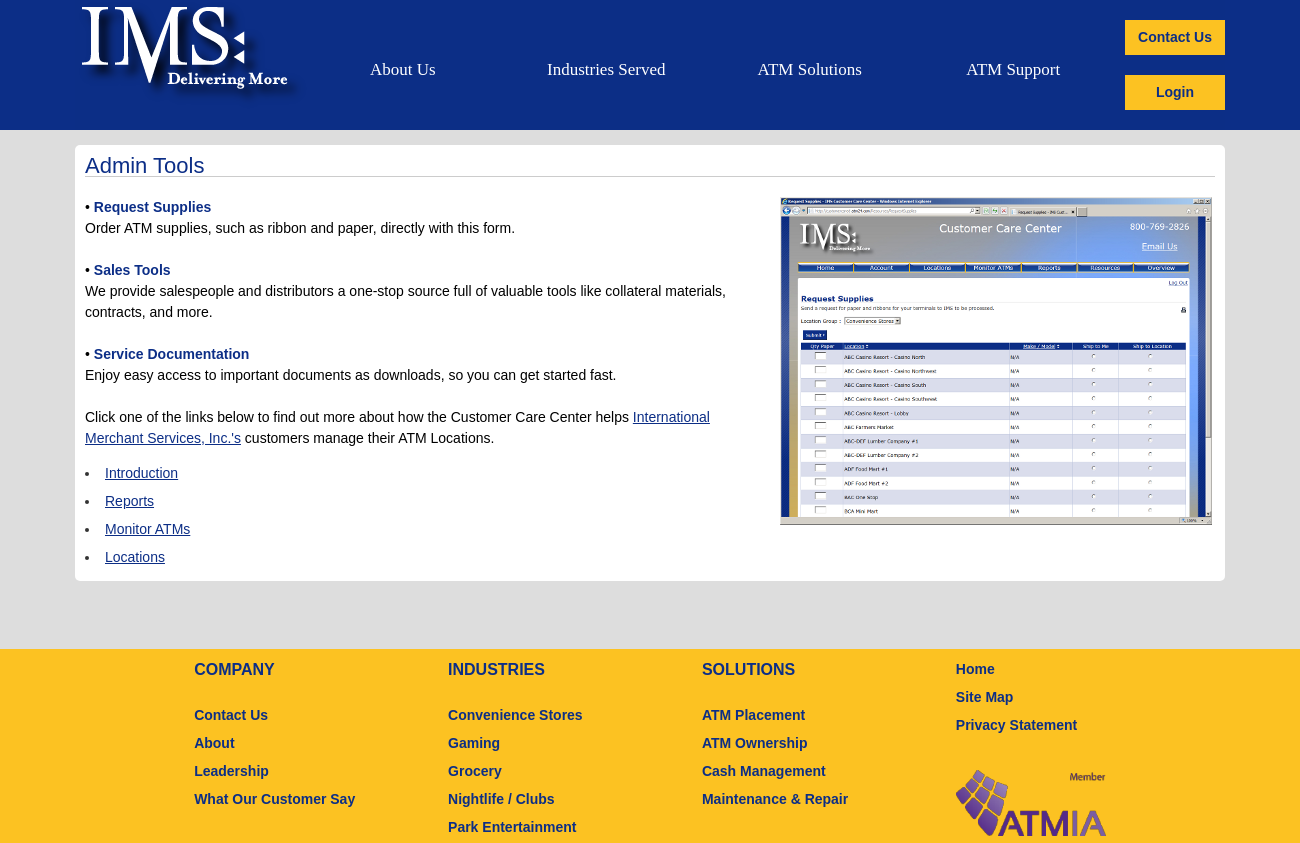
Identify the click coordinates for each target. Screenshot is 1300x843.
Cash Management (764, 771)
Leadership (231, 771)
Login (1175, 92)
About (214, 743)
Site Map (985, 697)
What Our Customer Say (274, 799)
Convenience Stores (515, 715)
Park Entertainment (512, 827)
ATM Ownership (755, 743)
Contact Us (1175, 37)
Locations (135, 557)
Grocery (475, 771)
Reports (129, 501)
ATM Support (1013, 69)
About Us (403, 69)
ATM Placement (753, 715)
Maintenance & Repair (775, 799)
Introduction (141, 473)
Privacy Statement (1016, 725)
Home (975, 669)
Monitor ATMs (147, 529)
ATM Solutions (810, 69)
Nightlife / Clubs (501, 799)
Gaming (474, 743)
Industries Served (606, 69)
